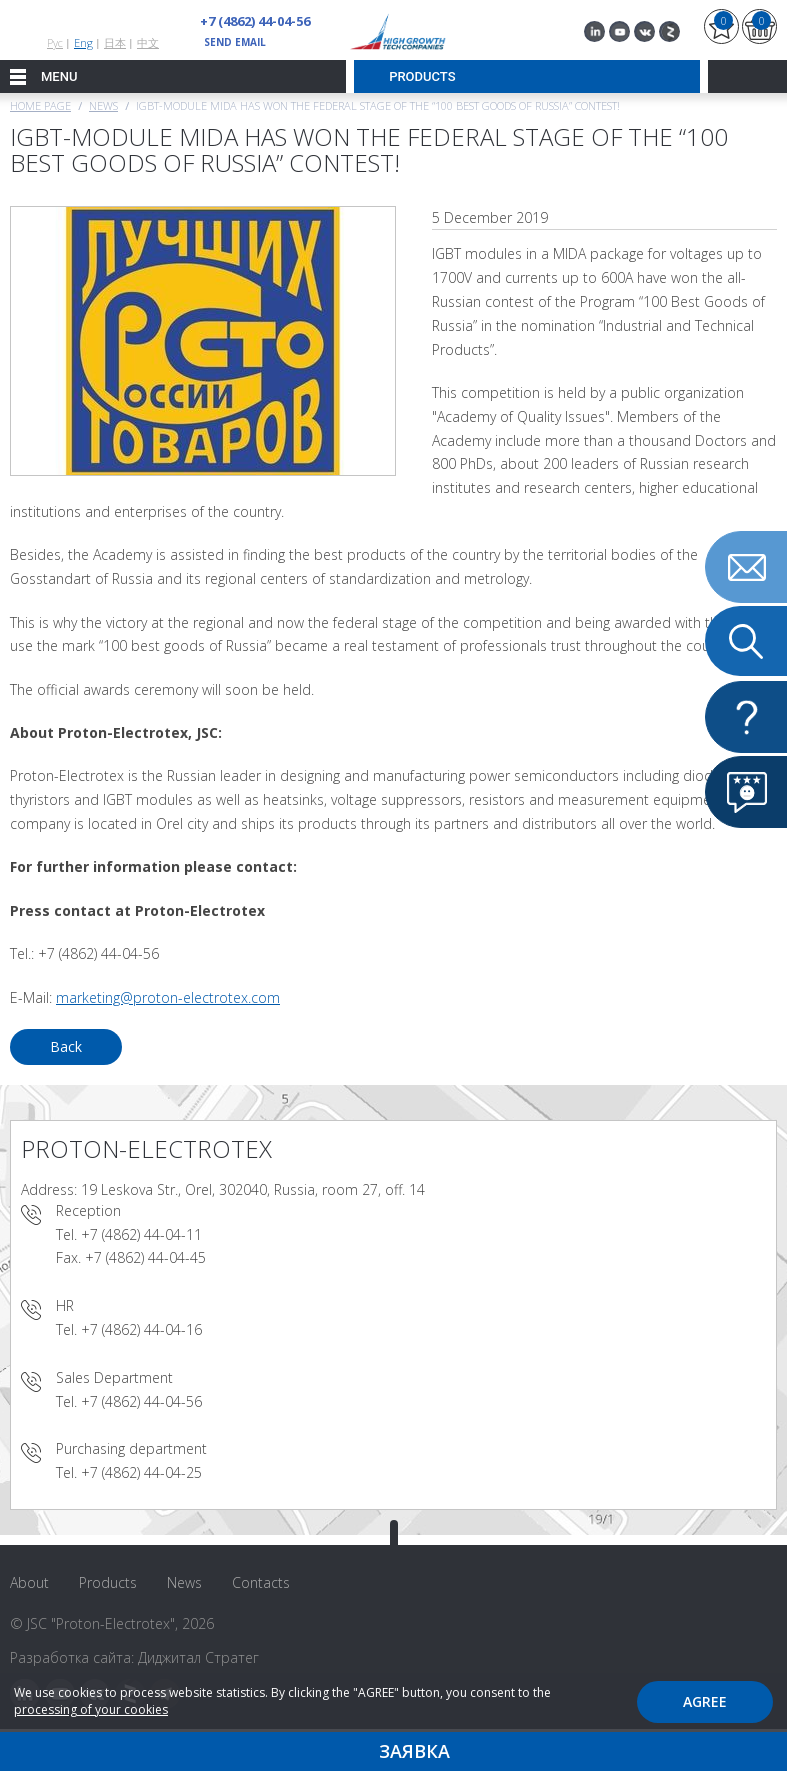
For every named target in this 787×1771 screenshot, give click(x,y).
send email (235, 42)
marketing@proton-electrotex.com (168, 997)
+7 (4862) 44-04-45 (145, 1257)
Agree (705, 1701)
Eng (83, 42)
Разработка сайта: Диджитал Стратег (134, 1657)
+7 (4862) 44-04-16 (141, 1329)
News (103, 105)
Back (66, 1046)
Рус (55, 42)
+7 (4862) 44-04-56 (255, 21)
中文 (148, 42)
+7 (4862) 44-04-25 (141, 1472)
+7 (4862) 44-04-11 (141, 1234)
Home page (40, 105)
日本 (115, 42)
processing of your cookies (91, 1709)
